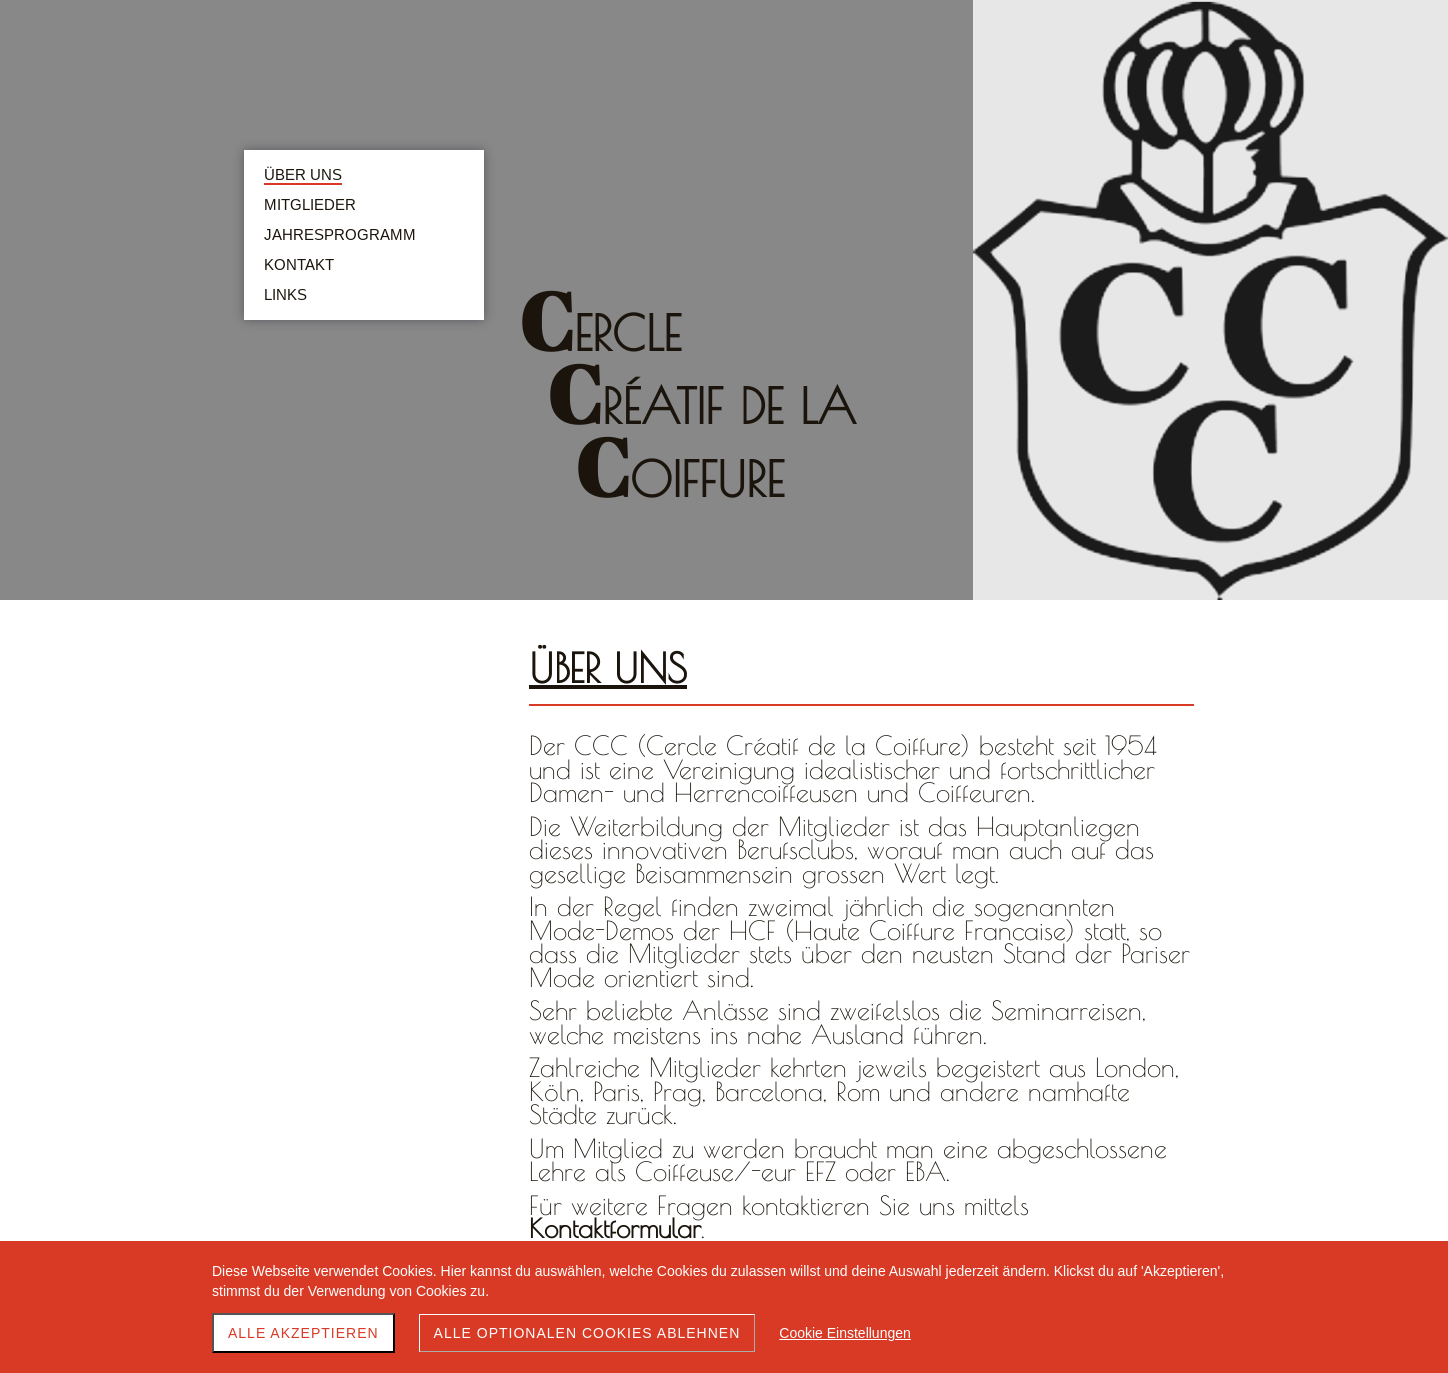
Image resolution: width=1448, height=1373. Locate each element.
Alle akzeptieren (303, 1333)
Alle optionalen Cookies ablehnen (587, 1333)
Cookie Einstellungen (845, 1333)
